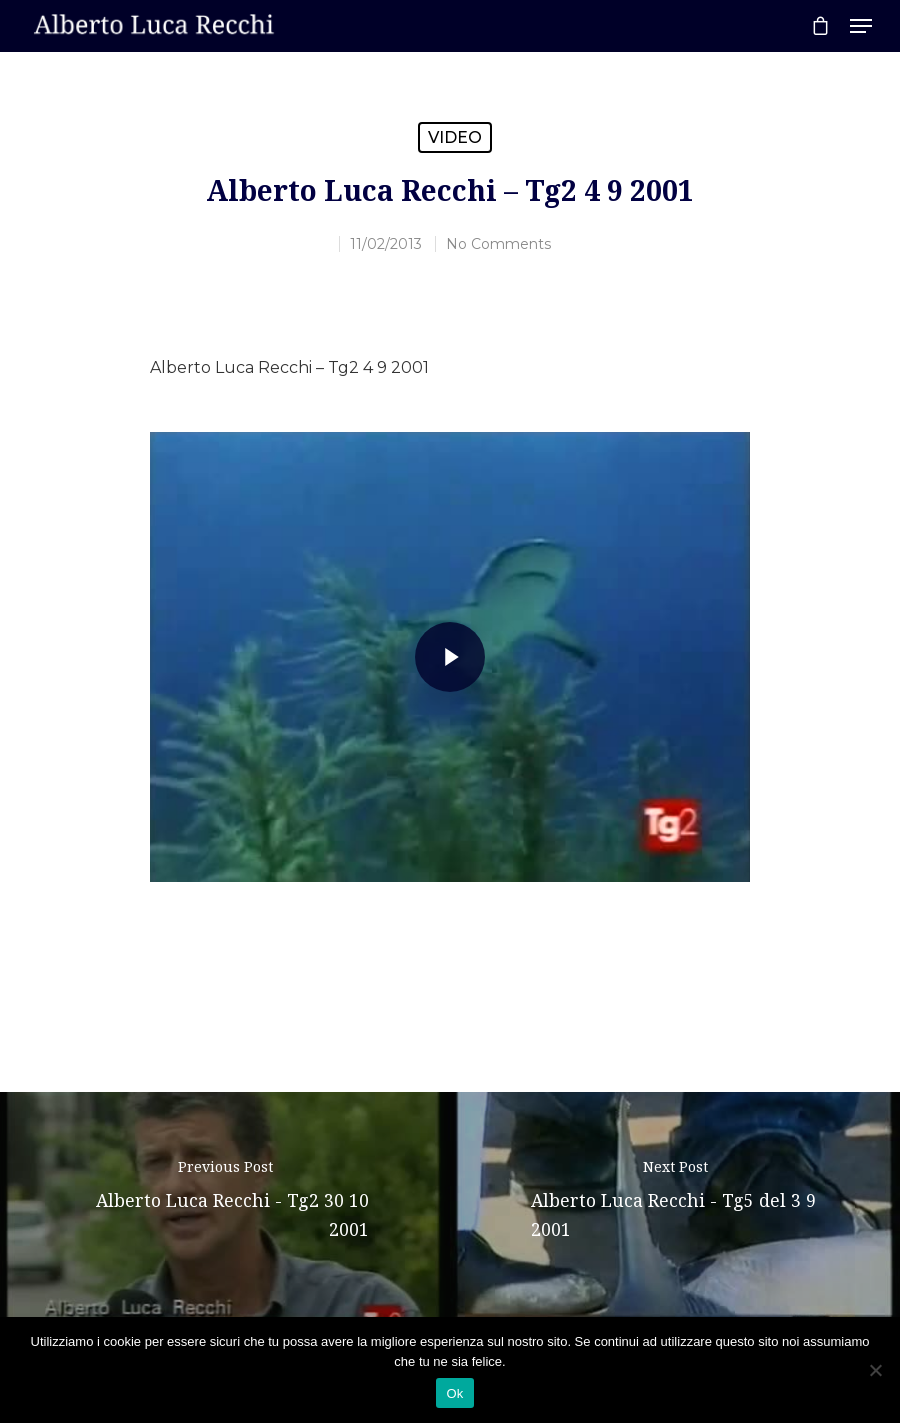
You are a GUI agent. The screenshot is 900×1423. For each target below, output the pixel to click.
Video (455, 137)
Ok (454, 1393)
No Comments (498, 244)
